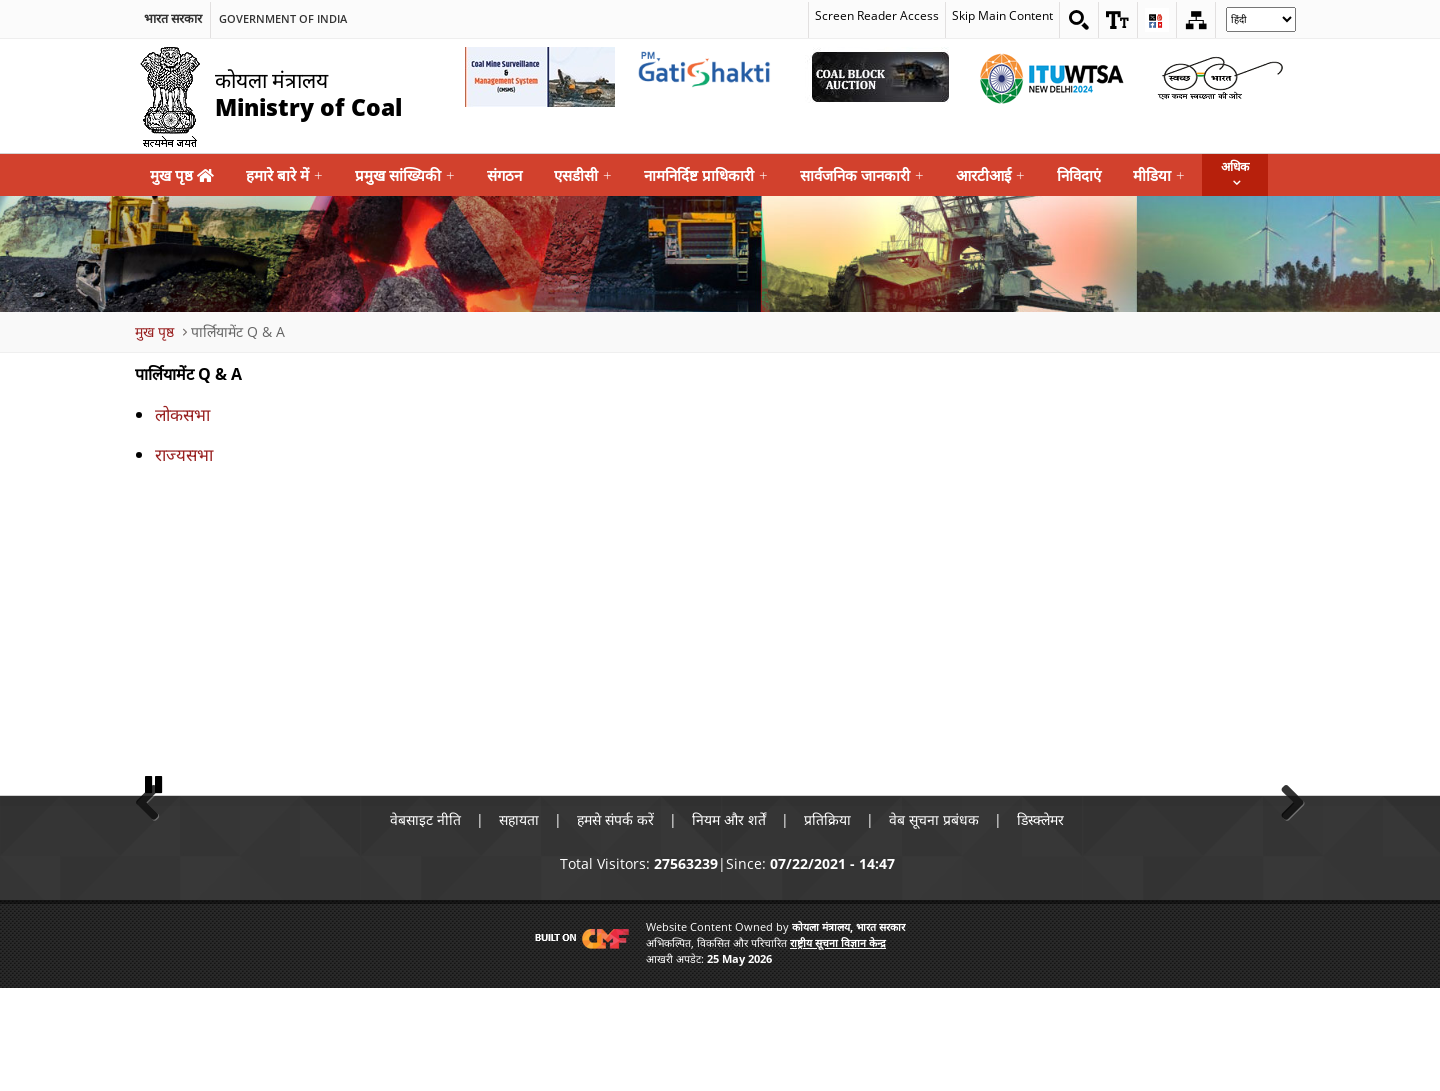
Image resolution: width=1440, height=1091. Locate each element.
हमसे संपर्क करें (615, 923)
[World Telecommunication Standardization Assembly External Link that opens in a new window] (1050, 77)
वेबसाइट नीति (425, 923)
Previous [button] (155, 849)
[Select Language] (1261, 19)
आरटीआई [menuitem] (990, 175)
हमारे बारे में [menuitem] (284, 175)
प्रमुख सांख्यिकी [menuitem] (405, 175)
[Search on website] (1079, 20)
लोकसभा (182, 414)
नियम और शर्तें (729, 923)
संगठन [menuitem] (504, 175)
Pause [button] (155, 886)
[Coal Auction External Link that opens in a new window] (880, 77)
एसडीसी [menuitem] (583, 175)
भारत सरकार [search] (173, 19)
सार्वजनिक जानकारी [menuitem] (862, 175)
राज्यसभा (184, 454)
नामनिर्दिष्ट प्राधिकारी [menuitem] (706, 175)
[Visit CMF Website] (578, 1042)
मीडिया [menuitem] (1159, 175)
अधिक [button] (1235, 166)
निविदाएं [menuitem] (1079, 175)
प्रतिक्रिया (827, 923)
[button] (1118, 20)
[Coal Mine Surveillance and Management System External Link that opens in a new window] (540, 77)
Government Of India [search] (283, 19)
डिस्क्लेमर (1040, 923)
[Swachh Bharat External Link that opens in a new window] (1220, 77)
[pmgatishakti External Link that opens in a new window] (710, 77)
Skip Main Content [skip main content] (1002, 16)
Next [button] (1285, 849)
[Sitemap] (1196, 20)
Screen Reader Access (877, 16)
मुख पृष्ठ (182, 175)
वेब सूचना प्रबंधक (934, 923)
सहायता (519, 923)
